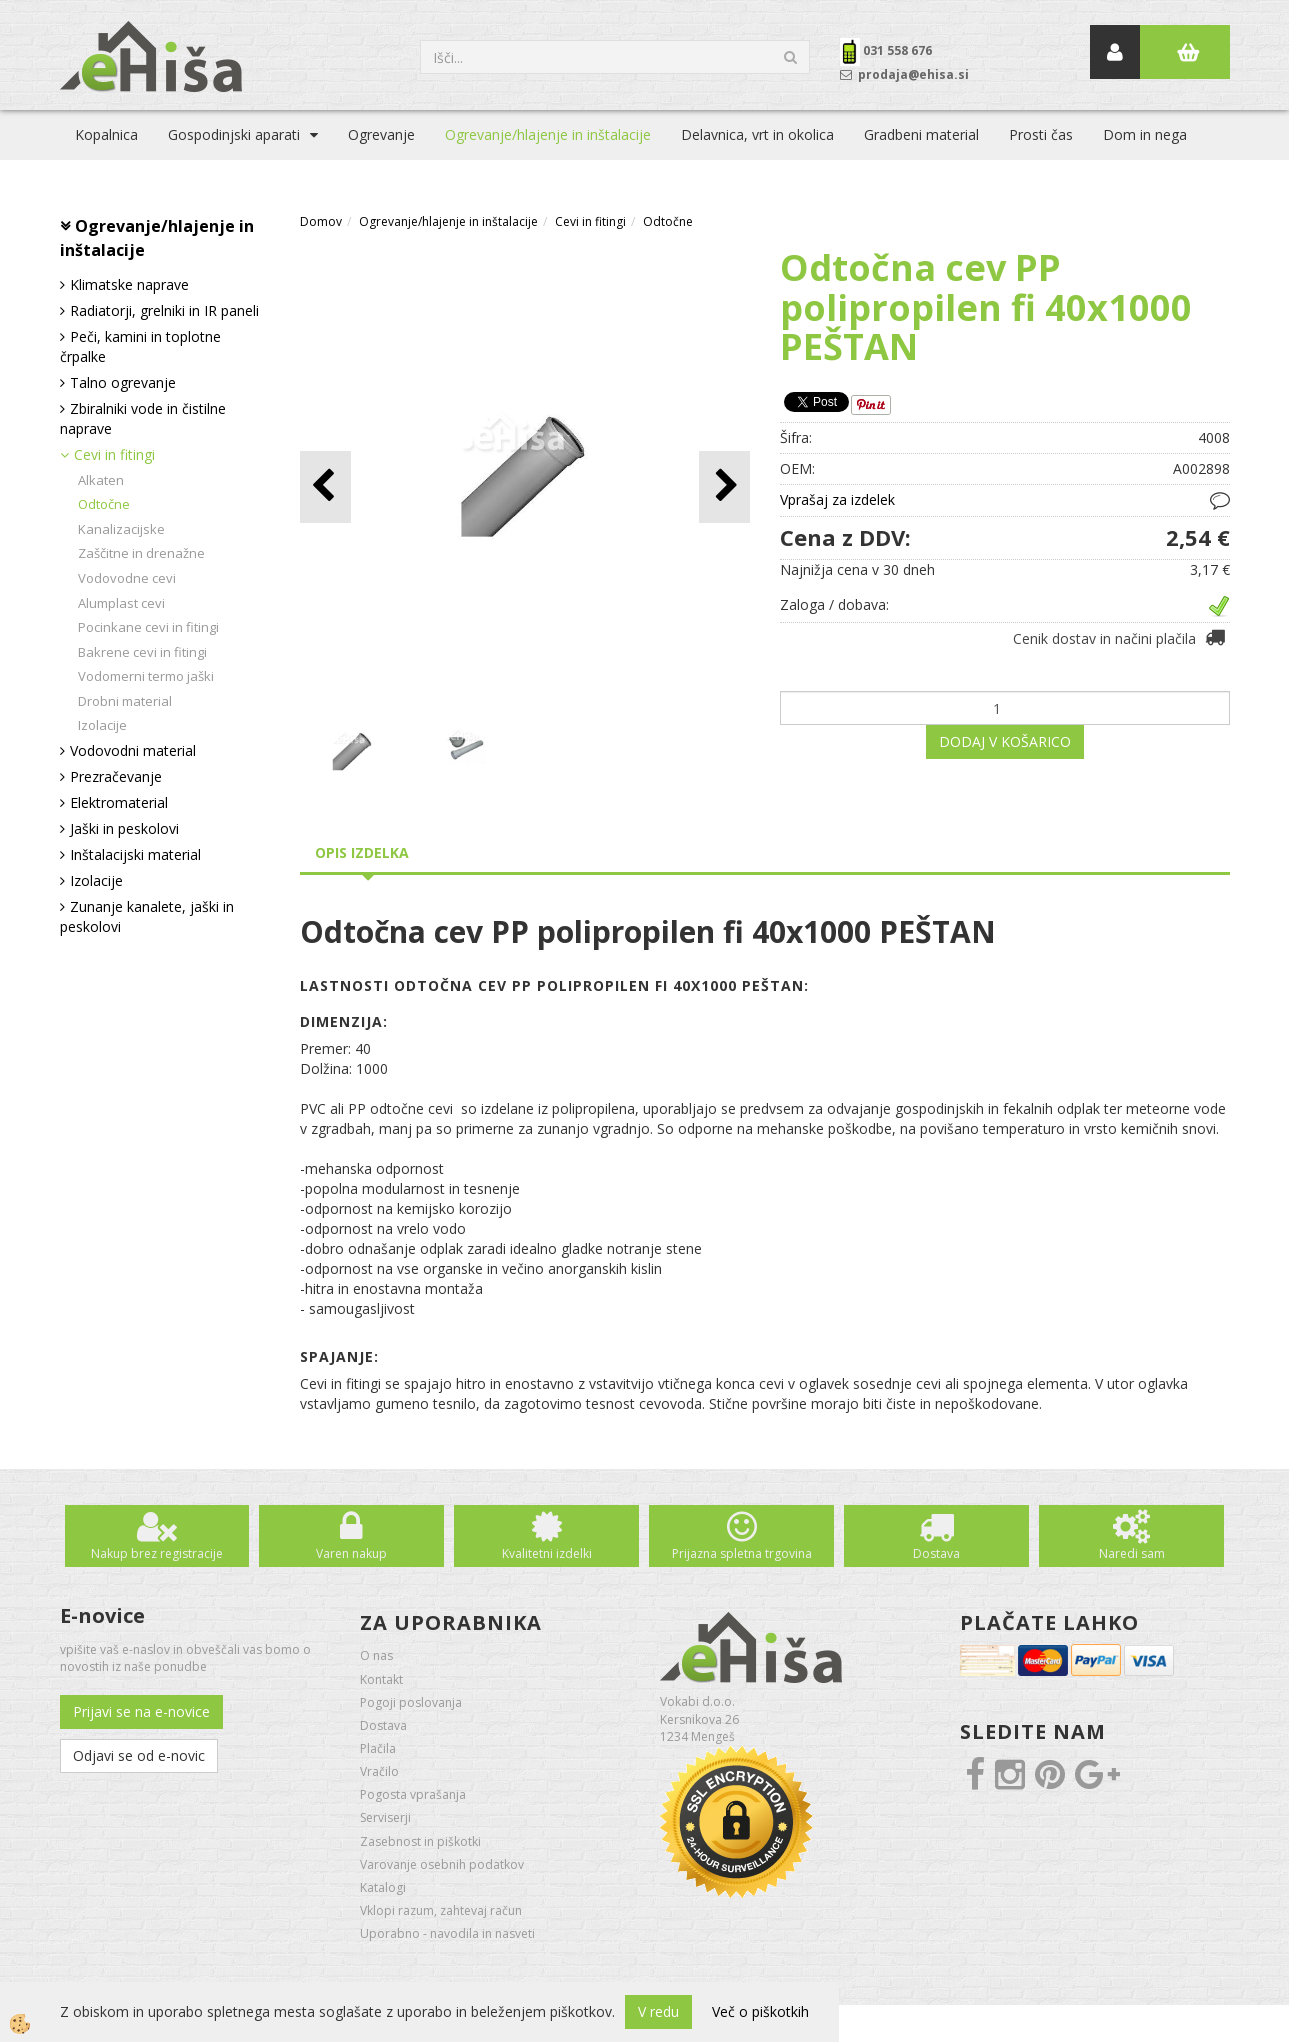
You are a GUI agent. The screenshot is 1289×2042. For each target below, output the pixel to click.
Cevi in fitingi (114, 454)
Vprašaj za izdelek (837, 499)
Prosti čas (1041, 134)
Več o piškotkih (760, 2011)
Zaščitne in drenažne (141, 553)
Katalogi (383, 1887)
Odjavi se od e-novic (139, 1755)
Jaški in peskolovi (124, 828)
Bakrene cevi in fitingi (142, 652)
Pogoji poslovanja (411, 1702)
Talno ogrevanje (123, 382)
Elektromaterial (119, 802)
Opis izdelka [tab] (362, 852)
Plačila (378, 1748)
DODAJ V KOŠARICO (1005, 741)
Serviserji (385, 1817)
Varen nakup (351, 1553)
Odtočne (104, 504)
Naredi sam (1132, 1553)
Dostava (936, 1553)
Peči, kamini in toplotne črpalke (140, 346)
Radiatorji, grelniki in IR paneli (164, 310)
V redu (658, 2011)
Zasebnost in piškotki (420, 1841)
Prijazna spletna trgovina (742, 1553)
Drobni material (125, 701)
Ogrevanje (381, 134)
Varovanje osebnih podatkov (442, 1864)
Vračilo (379, 1771)
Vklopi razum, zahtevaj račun (441, 1910)
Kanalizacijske (121, 529)
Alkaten (101, 480)
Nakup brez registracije (157, 1553)
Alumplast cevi (121, 603)
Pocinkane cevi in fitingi (148, 627)
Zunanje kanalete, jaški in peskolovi (147, 916)
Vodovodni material (133, 750)
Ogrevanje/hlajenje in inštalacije (548, 134)
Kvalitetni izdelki (547, 1553)
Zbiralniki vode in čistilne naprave (143, 418)
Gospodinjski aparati (234, 134)
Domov (321, 221)
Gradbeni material (921, 134)
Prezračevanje (116, 776)
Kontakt (381, 1679)
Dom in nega (1145, 134)
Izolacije (102, 725)
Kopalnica (106, 134)
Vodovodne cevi (127, 578)
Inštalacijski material (135, 854)
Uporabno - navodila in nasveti (447, 1933)
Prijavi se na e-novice (141, 1711)
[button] (724, 486)
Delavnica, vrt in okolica (757, 134)
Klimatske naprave (129, 284)
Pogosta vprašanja (413, 1794)
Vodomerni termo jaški (146, 676)
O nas (376, 1655)
